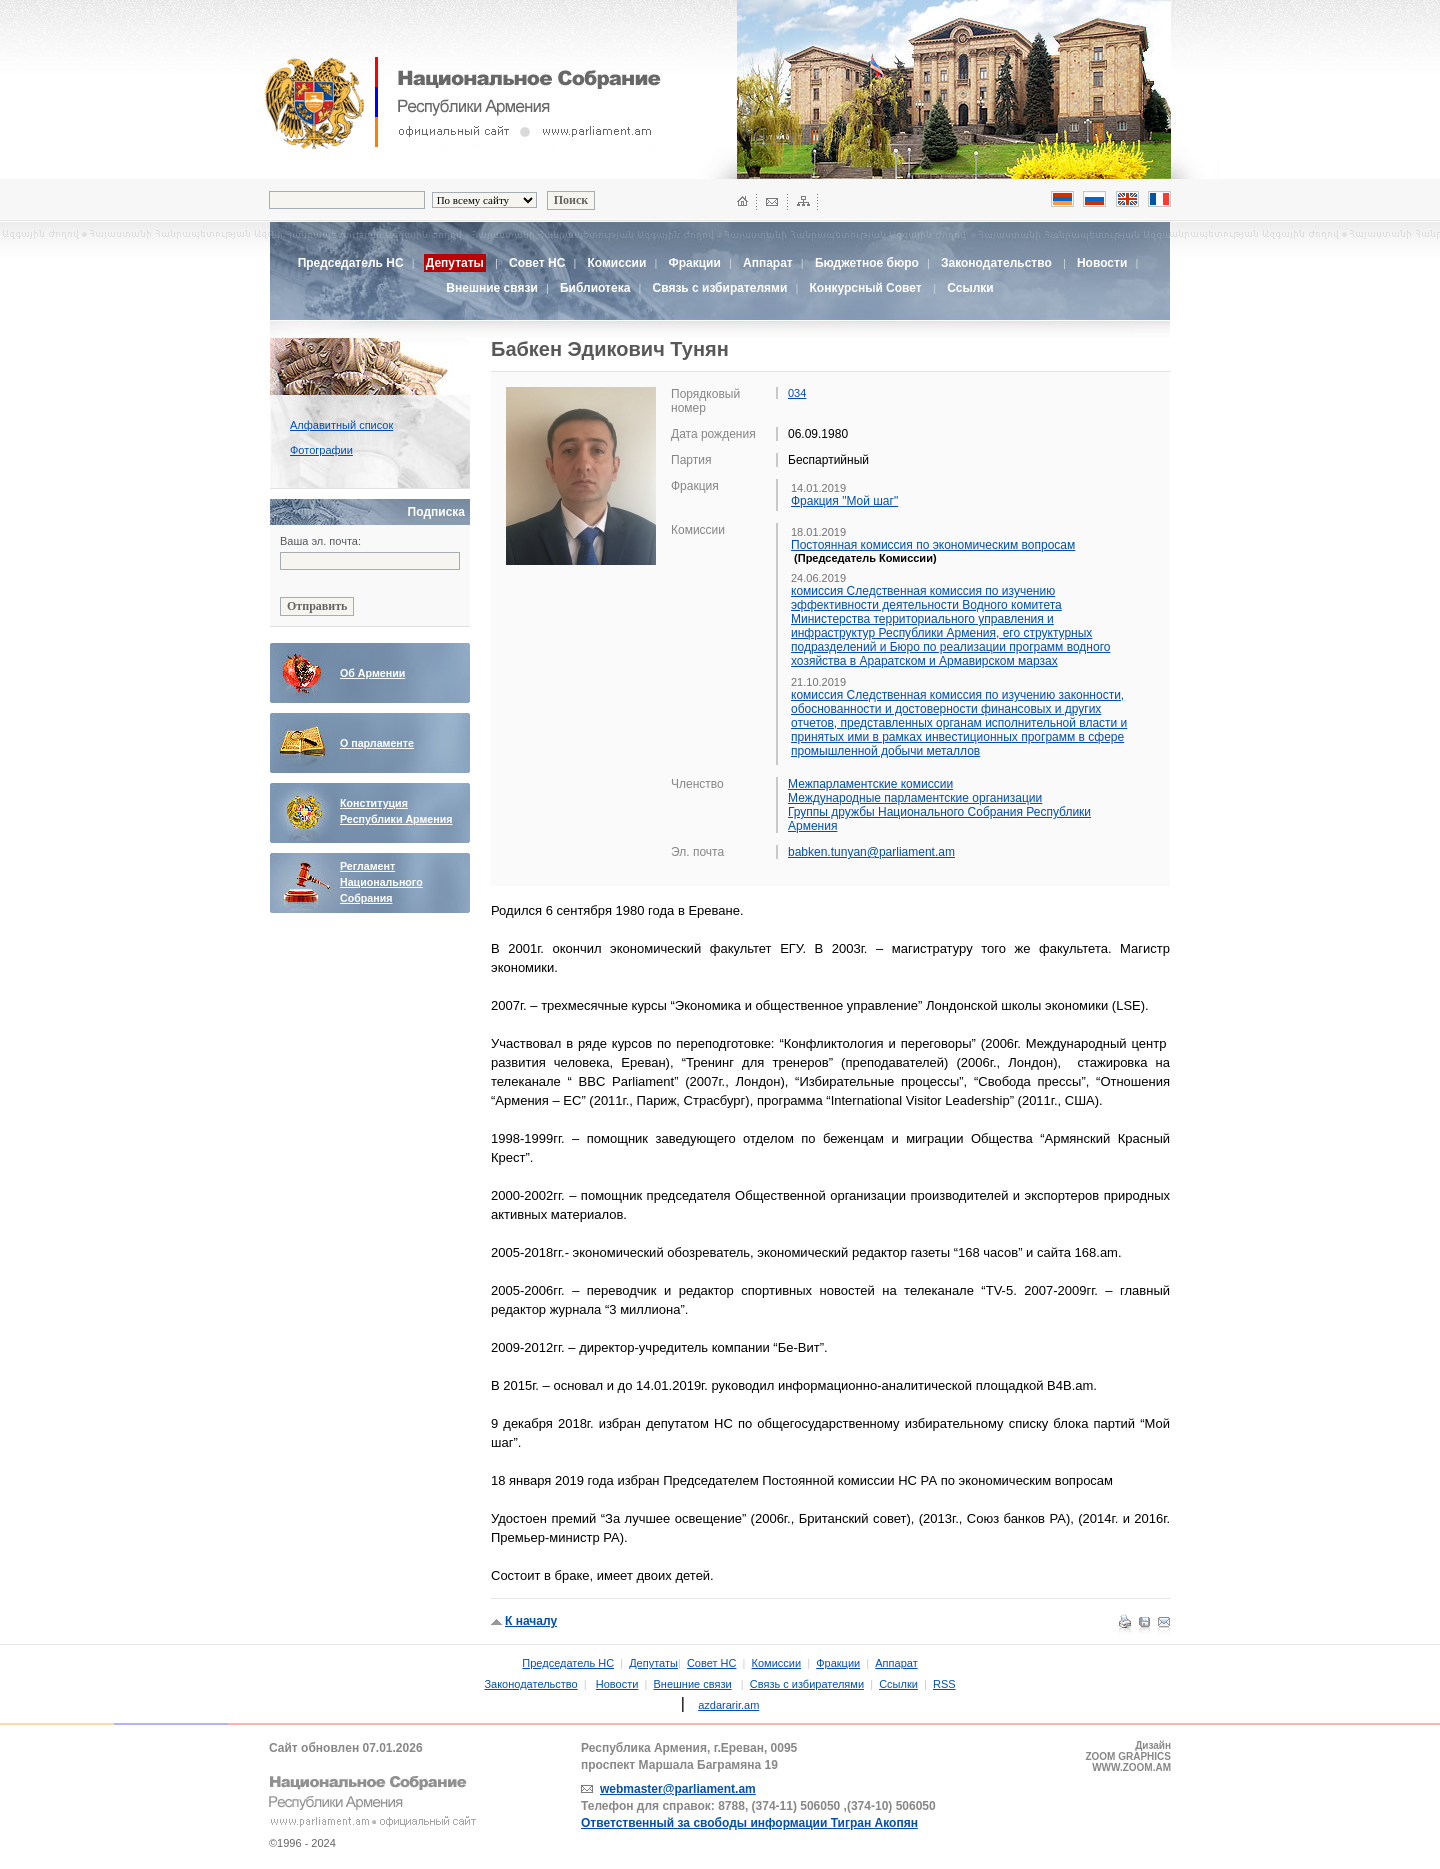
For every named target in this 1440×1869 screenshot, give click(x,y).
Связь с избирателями (720, 288)
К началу (531, 1621)
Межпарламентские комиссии (870, 784)
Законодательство (996, 263)
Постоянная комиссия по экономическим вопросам (933, 545)
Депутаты (653, 1663)
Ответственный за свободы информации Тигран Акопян (749, 1823)
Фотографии (321, 450)
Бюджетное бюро (867, 263)
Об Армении (372, 673)
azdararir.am (728, 1705)
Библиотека (595, 288)
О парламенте (377, 743)
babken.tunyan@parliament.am (871, 852)
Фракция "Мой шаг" (844, 501)
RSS (944, 1684)
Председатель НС (351, 263)
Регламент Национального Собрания (381, 882)
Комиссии (616, 263)
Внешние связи (491, 288)
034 (797, 393)
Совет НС (537, 263)
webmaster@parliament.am (678, 1789)
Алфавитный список (341, 425)
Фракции (694, 263)
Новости (1102, 263)
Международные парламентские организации (915, 798)
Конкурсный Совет (867, 288)
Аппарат (768, 263)
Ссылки (970, 288)
